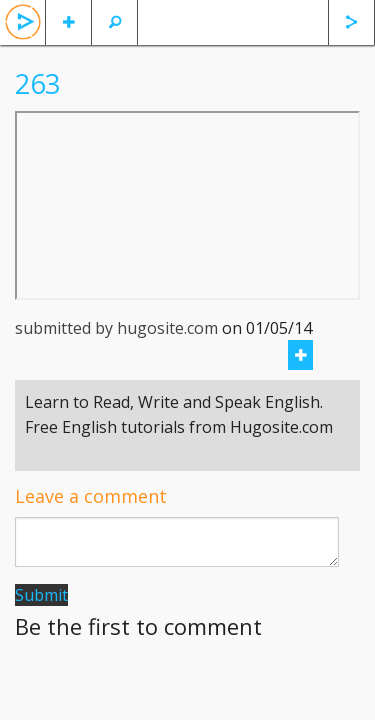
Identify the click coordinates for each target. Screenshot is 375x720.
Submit (41, 595)
